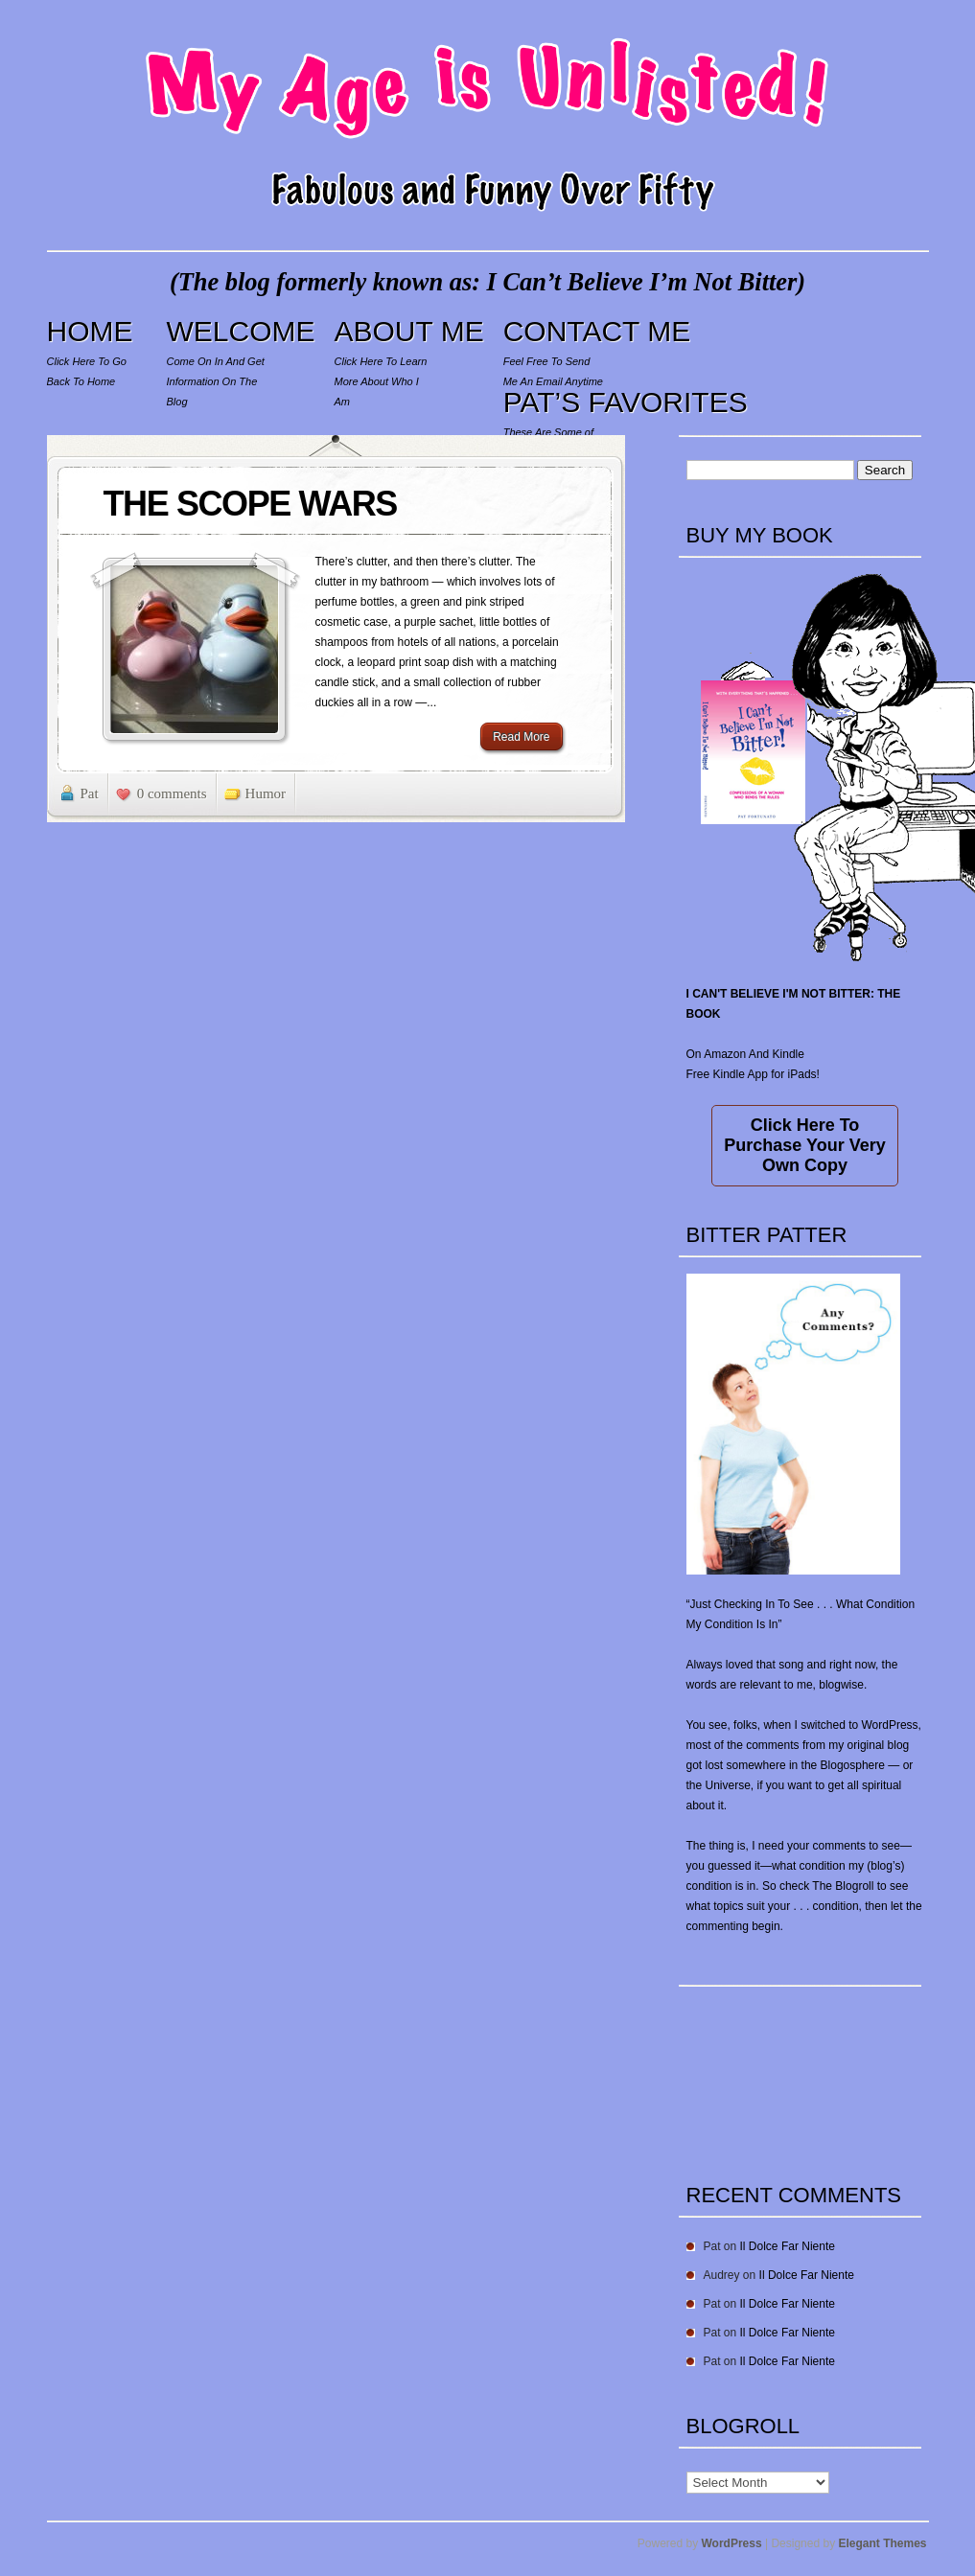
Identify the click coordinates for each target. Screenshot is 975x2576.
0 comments (172, 793)
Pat (90, 793)
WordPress (732, 2543)
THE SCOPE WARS (250, 503)
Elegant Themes (882, 2543)
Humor (266, 793)
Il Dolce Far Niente (787, 2246)
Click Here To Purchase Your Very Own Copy (804, 1145)
